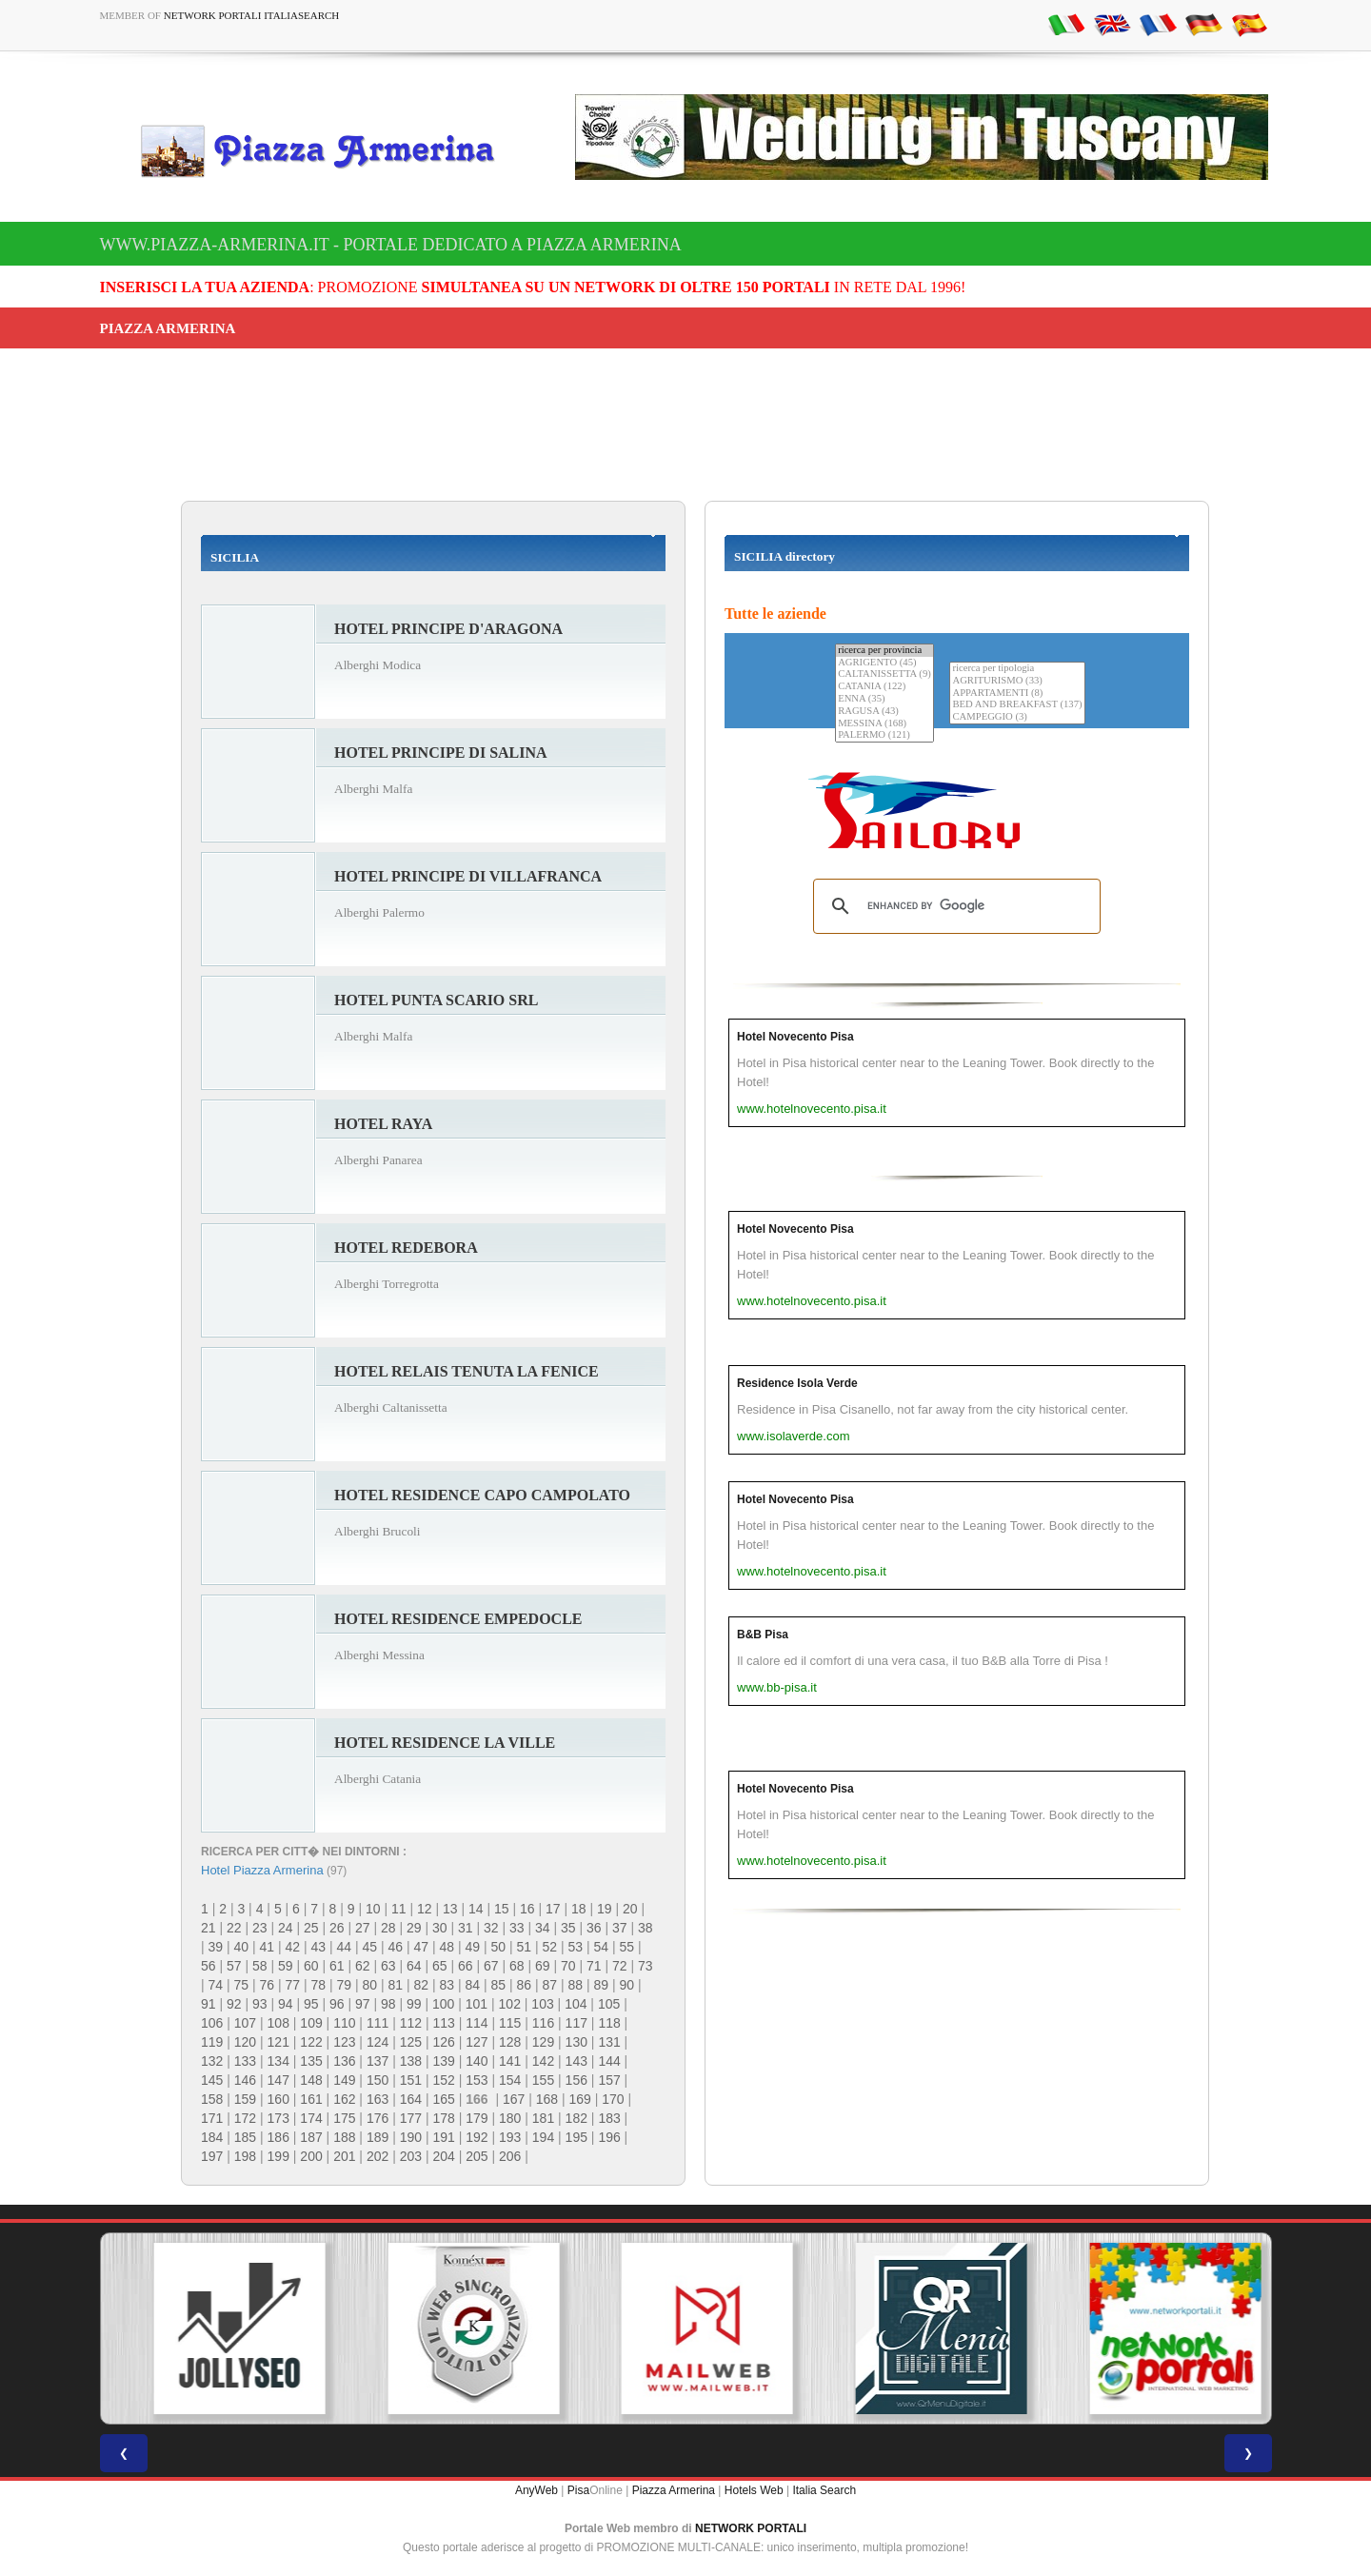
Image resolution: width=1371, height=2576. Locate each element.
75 (241, 1984)
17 (553, 1908)
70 (568, 1965)
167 (514, 2099)
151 (411, 2080)
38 (645, 1927)
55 (627, 1946)
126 (443, 2042)
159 (245, 2099)
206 (510, 2156)
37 (619, 1927)
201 (344, 2156)
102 (510, 2003)
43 (319, 1946)
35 (568, 1927)
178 (443, 2118)
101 (476, 2003)
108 (278, 2023)
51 (524, 1946)
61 (337, 1965)
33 (517, 1927)
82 (421, 1984)
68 (517, 1965)
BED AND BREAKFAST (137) (1016, 705)
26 (337, 1927)
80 (370, 1984)
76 (267, 1984)
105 (609, 2003)
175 (344, 2118)
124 (377, 2042)
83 (447, 1984)
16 (527, 1908)
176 (377, 2118)
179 (476, 2118)
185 (245, 2137)
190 (411, 2137)
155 (543, 2080)
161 (311, 2099)
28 (388, 1927)
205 (476, 2156)
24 (285, 1927)
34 (542, 1927)
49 (473, 1946)
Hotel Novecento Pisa (795, 1036)
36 (594, 1927)
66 (465, 1965)
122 (311, 2042)
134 (278, 2061)
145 (212, 2080)
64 (414, 1965)
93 (260, 2003)
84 (473, 1984)
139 (443, 2061)
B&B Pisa (762, 1634)
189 (377, 2137)
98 (388, 2003)
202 (377, 2156)
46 (396, 1946)
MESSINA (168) (884, 724)
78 (319, 1984)
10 (373, 1908)
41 (267, 1946)
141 (510, 2061)
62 (362, 1965)
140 (476, 2061)
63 (388, 1965)
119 (212, 2042)
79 (344, 1984)
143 (576, 2061)
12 (424, 1908)
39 (216, 1946)
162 (344, 2099)
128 (510, 2042)
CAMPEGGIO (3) (1016, 717)
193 (510, 2137)
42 (293, 1946)
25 (311, 1927)
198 (245, 2156)
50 (499, 1946)
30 (439, 1927)
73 (645, 1965)
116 (543, 2023)
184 (212, 2137)
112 (411, 2023)
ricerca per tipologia (1016, 669)
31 (465, 1927)
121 (278, 2042)
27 (362, 1927)
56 (208, 1965)
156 (576, 2080)
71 (594, 1965)
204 (443, 2156)
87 (550, 1984)
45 (370, 1946)
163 (377, 2099)
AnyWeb (536, 2490)
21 (208, 1927)
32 (491, 1927)
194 (543, 2137)
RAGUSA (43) (884, 711)
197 (212, 2156)
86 (524, 1984)
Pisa (578, 2490)
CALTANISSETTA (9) (884, 674)
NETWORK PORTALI (750, 2528)
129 (543, 2042)
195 (576, 2137)
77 (293, 1984)
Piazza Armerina (673, 2490)
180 (510, 2118)
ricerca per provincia (884, 650)
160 (278, 2099)
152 (443, 2080)
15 (501, 1908)
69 (542, 1965)
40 (241, 1946)
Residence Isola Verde (797, 1383)
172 (245, 2118)
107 (245, 2023)
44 (344, 1946)
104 (575, 2003)
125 (411, 2042)
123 (344, 2042)
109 (311, 2023)
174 (311, 2118)
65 (439, 1965)
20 (630, 1908)
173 (278, 2118)
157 (609, 2080)
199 (278, 2156)
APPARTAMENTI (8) (1016, 693)
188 (344, 2137)
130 (576, 2042)
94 (285, 2003)
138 (411, 2061)
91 (208, 2003)
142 (543, 2061)
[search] (954, 906)
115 (510, 2023)
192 (476, 2137)
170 (613, 2099)
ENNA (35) (884, 699)
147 (278, 2080)
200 (311, 2156)
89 (601, 1984)
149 (344, 2080)
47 (421, 1946)
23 (260, 1927)
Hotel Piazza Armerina (262, 1870)
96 (337, 2003)
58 (260, 1965)
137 (377, 2061)
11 (399, 1908)
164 (411, 2099)
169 (579, 2099)
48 (447, 1946)
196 (609, 2137)
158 (212, 2099)
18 (578, 1908)
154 (510, 2080)
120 (245, 2042)
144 (609, 2061)
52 (550, 1946)
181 (543, 2118)
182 (576, 2118)
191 (443, 2137)
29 (414, 1927)
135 (311, 2061)
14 (476, 1908)
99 (414, 2003)
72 (619, 1965)
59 (285, 1965)
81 (396, 1984)
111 (377, 2023)
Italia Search (824, 2490)
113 (443, 2023)
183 (609, 2118)
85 (499, 1984)
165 (443, 2099)
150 (377, 2080)
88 (576, 1984)
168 (547, 2099)
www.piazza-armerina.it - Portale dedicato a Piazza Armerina (391, 244)
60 (311, 1965)
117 (576, 2023)
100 (443, 2003)
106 (212, 2023)
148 (311, 2080)
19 (604, 1908)
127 (476, 2042)
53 (576, 1946)
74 (216, 1984)
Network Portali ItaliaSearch (252, 15)
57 (234, 1965)
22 (234, 1927)
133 (245, 2061)
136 (344, 2061)
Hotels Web (754, 2490)
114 (476, 2023)
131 (609, 2042)
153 (476, 2080)
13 (450, 1908)
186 (278, 2137)
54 (601, 1946)
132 (212, 2061)
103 (542, 2003)
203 (411, 2156)
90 (627, 1984)
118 (609, 2023)
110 (344, 2023)
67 (491, 1965)
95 (311, 2003)
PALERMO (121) (884, 735)
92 (234, 2003)
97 (362, 2003)
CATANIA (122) (884, 687)
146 (245, 2080)
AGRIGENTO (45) (884, 663)
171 (212, 2118)
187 (311, 2137)
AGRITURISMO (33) (1016, 681)
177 (411, 2118)
